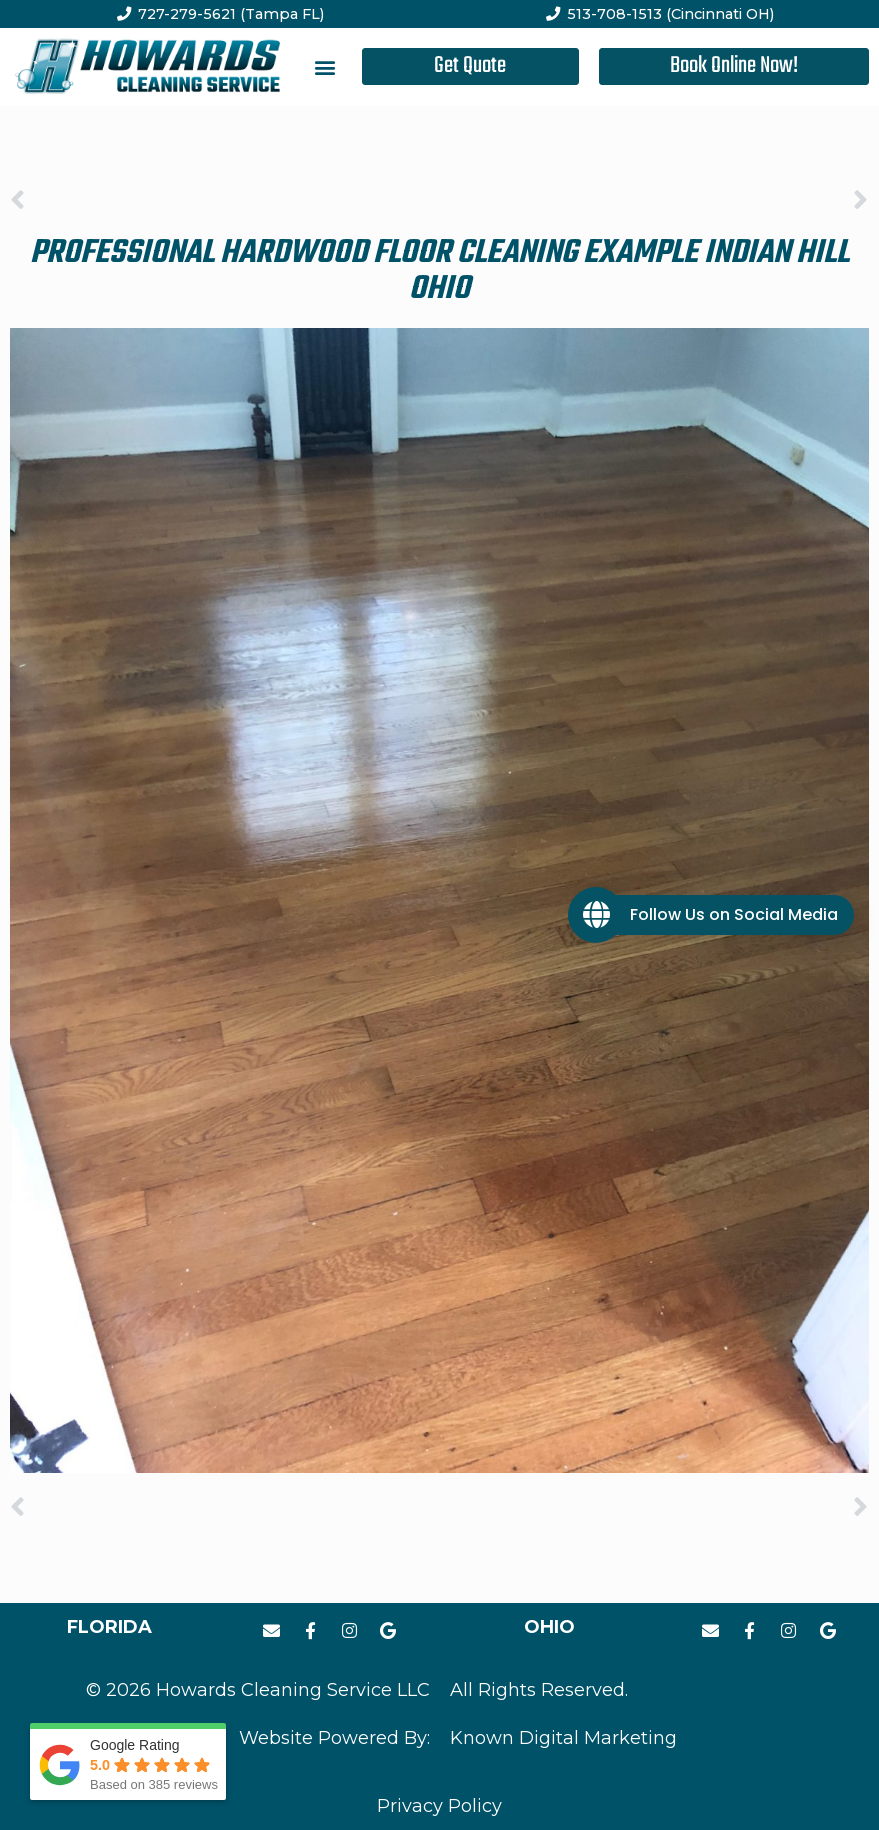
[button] (325, 66)
